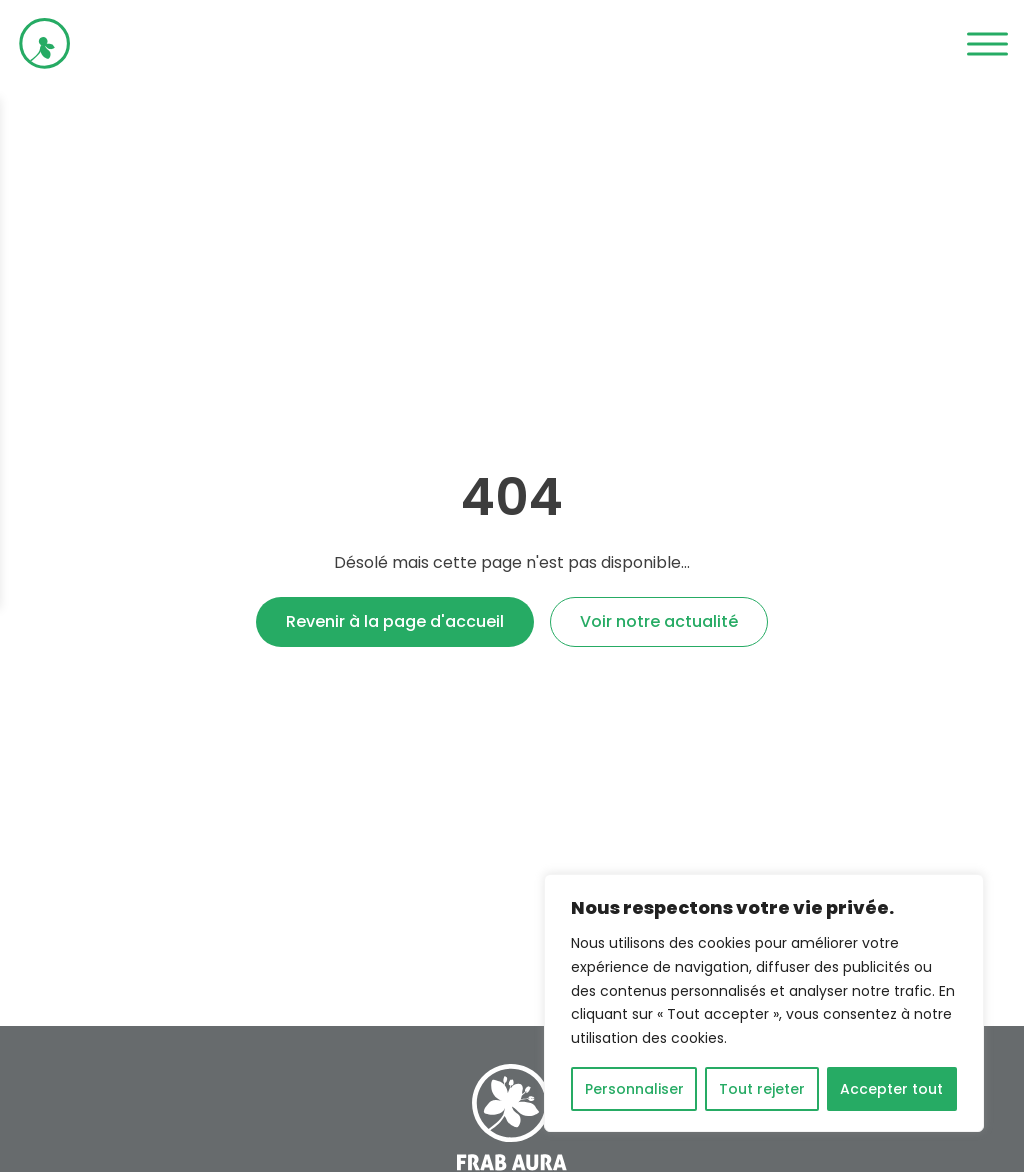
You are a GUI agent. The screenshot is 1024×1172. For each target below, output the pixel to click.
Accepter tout (891, 1089)
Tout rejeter (762, 1089)
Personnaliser (634, 1089)
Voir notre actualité (659, 621)
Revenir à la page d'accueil (395, 621)
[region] (764, 1003)
